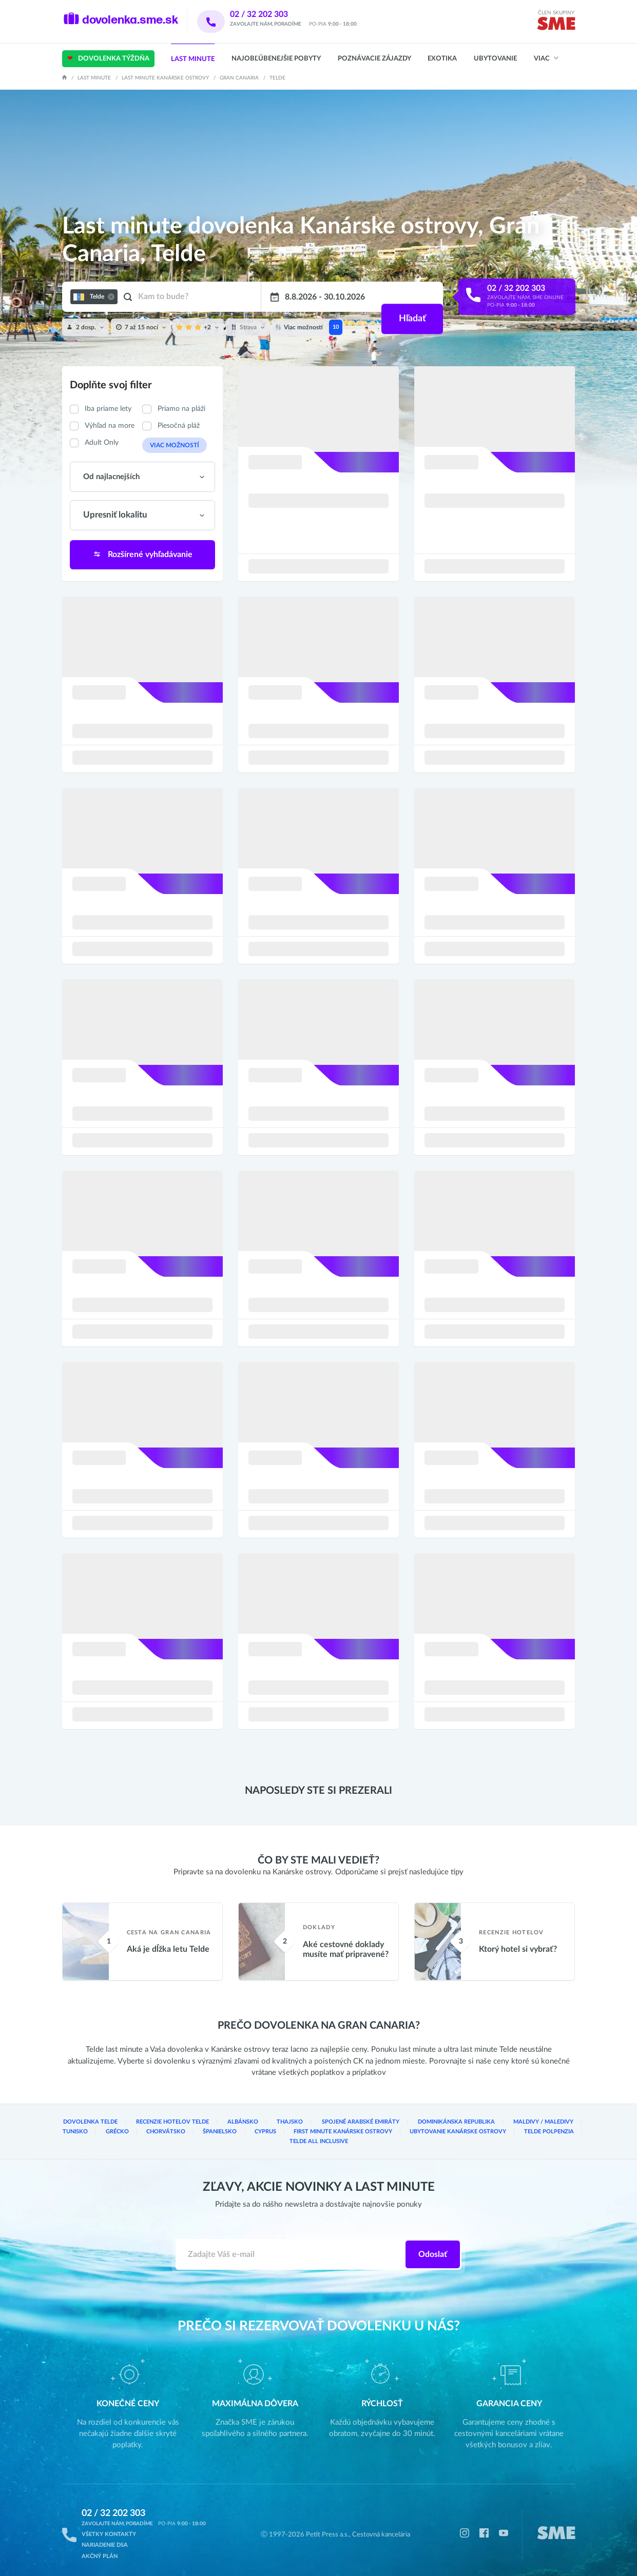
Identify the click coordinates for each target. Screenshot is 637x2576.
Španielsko (173, 2134)
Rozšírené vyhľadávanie (142, 553)
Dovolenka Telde (88, 2125)
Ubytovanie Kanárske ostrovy (394, 2134)
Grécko (74, 2134)
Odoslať (432, 2247)
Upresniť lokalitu (112, 515)
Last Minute (193, 59)
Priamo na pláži (181, 408)
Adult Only (102, 442)
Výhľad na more (109, 425)
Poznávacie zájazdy (374, 58)
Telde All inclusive (546, 2134)
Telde (277, 78)
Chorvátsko (121, 2134)
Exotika (442, 58)
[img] (556, 25)
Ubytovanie (495, 58)
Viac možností (170, 444)
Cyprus (216, 2134)
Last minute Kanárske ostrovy (165, 78)
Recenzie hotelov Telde (164, 2125)
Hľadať (411, 297)
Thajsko (273, 2125)
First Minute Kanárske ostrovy (289, 2134)
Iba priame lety (108, 408)
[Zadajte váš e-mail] (291, 2247)
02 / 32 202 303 (272, 14)
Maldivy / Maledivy (506, 2125)
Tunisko (562, 2125)
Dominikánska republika (426, 2125)
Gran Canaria (239, 78)
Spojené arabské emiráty (338, 2125)
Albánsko (230, 2125)
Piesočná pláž (179, 425)
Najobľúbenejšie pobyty (276, 58)
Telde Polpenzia (478, 2134)
